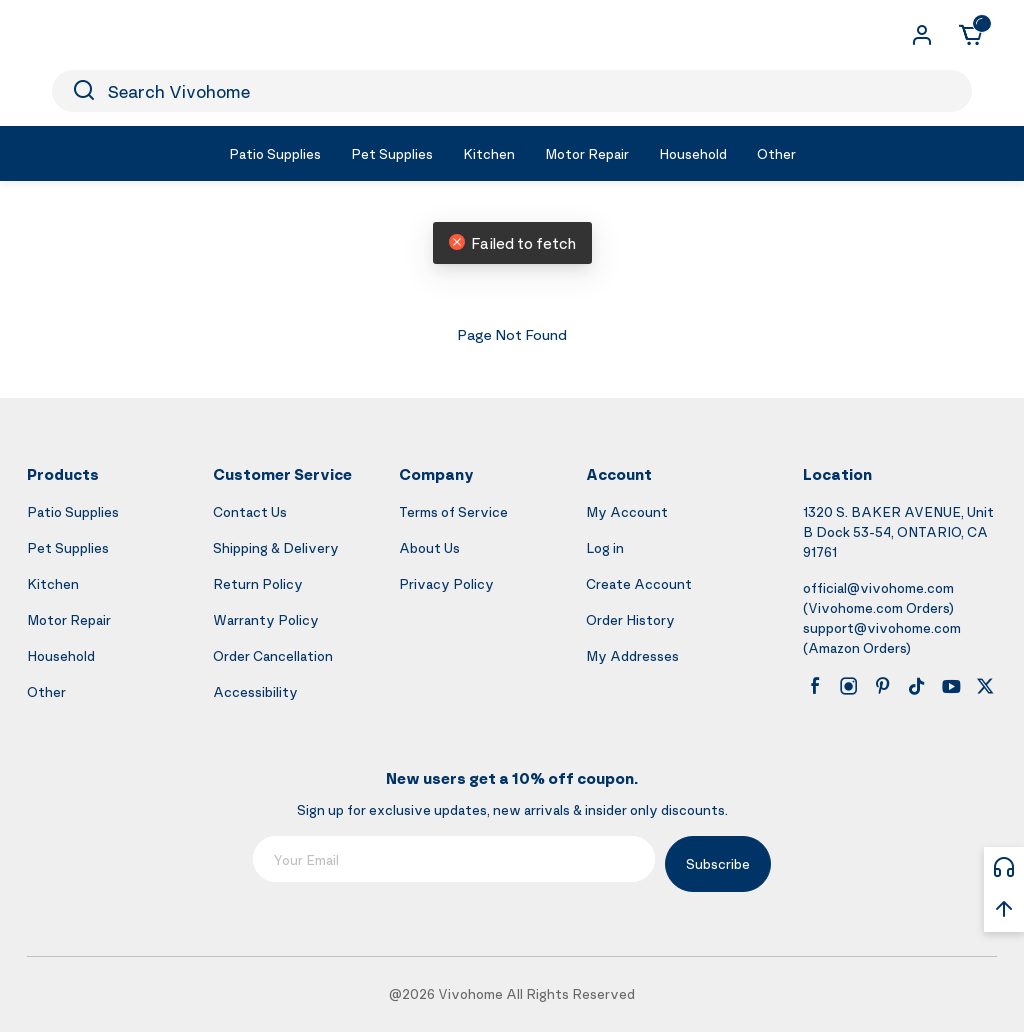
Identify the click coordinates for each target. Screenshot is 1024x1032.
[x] (985, 686)
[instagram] (849, 686)
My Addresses (632, 655)
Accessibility (255, 691)
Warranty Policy (266, 619)
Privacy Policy (446, 583)
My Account (627, 511)
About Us (429, 547)
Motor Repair (69, 619)
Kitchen (53, 583)
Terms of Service (453, 511)
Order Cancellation (273, 655)
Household (61, 655)
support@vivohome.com (882, 627)
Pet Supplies (68, 547)
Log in (605, 547)
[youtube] (951, 686)
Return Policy (258, 583)
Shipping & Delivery (276, 547)
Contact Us (250, 511)
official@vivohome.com (878, 587)
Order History (630, 619)
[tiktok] (917, 686)
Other (46, 691)
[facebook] (815, 686)
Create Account (639, 583)
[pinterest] (883, 686)
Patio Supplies (73, 511)
